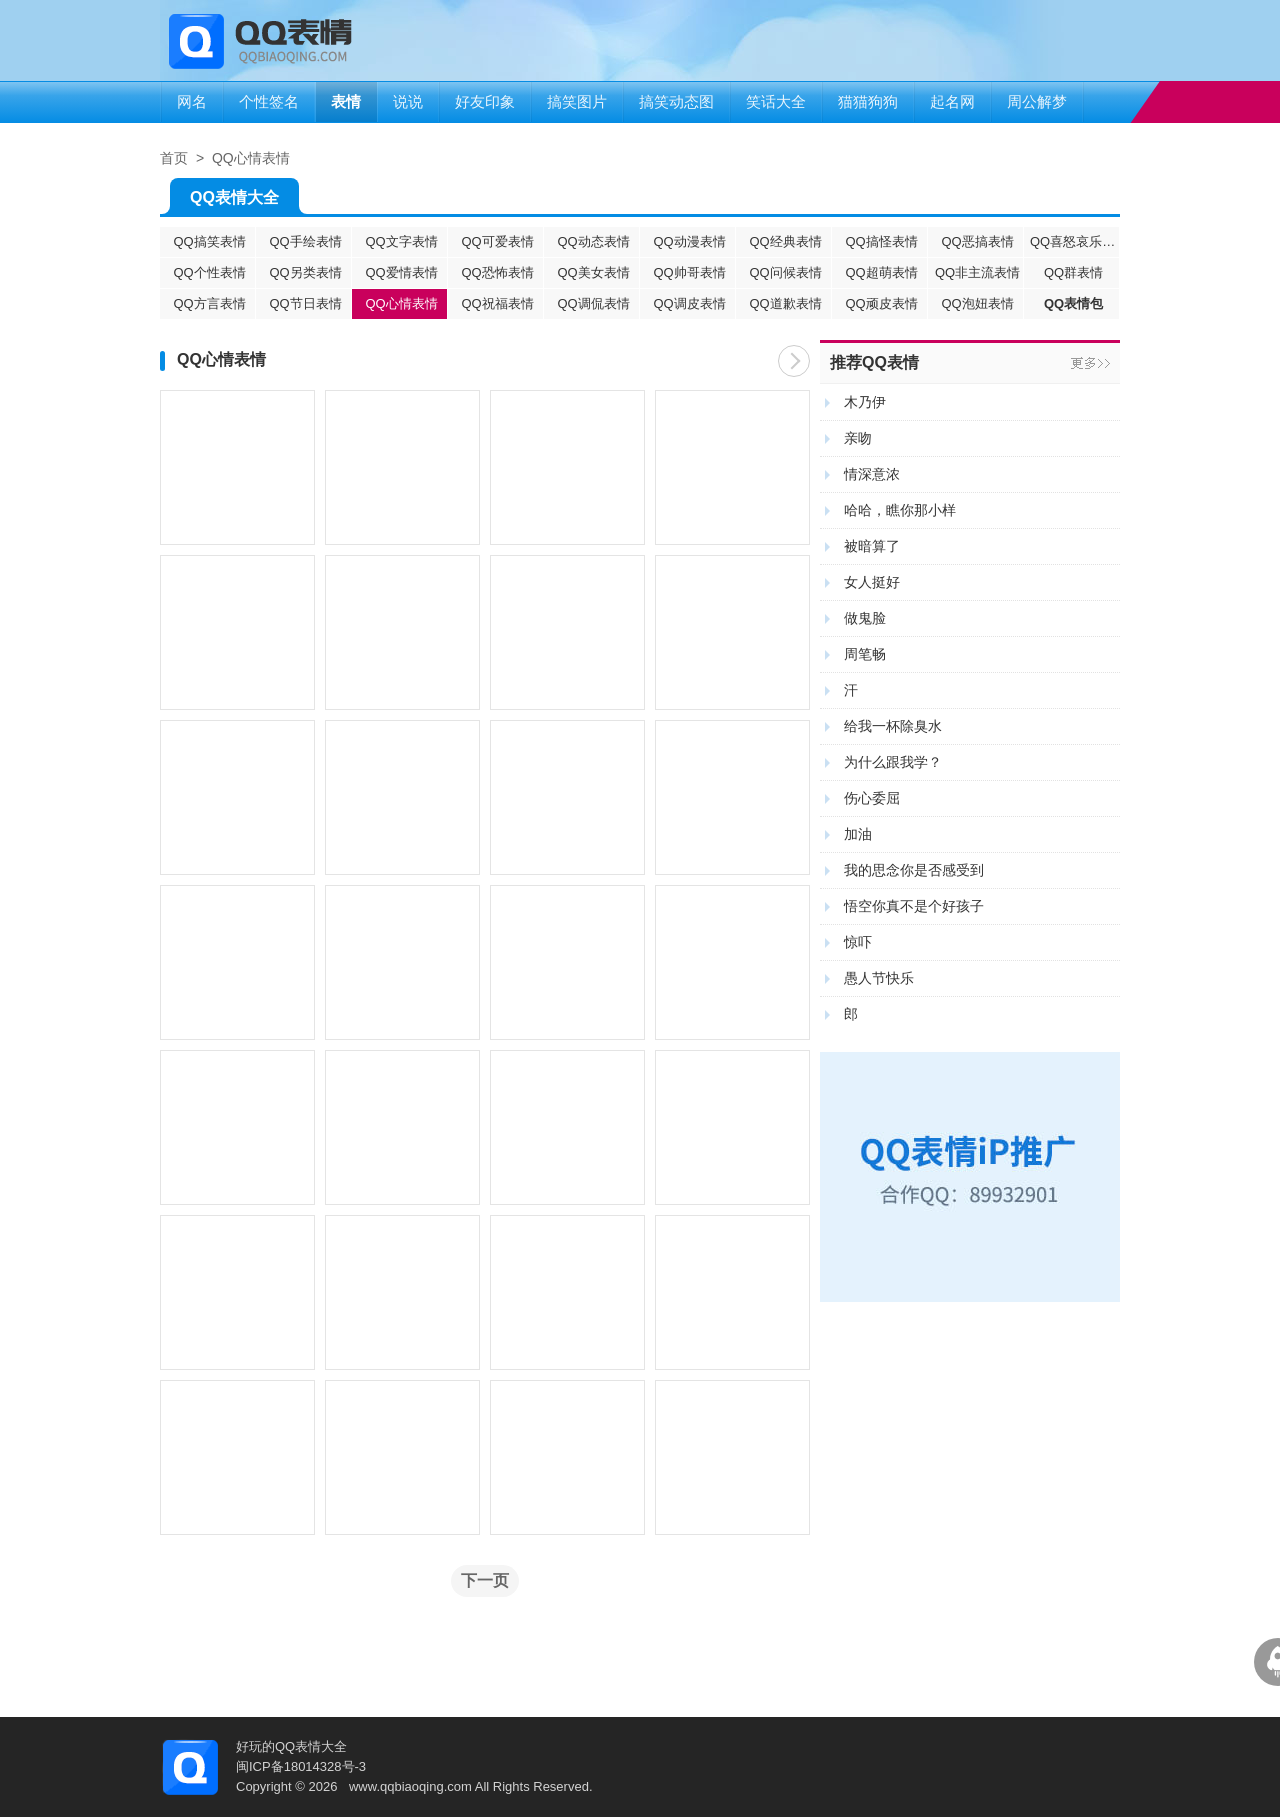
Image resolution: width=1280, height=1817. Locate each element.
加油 (858, 834)
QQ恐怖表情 (497, 272)
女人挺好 (872, 582)
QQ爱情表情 (401, 272)
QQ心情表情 (251, 158)
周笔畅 (865, 654)
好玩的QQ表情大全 (291, 1746)
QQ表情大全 (234, 201)
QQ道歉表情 (785, 303)
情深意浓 (872, 474)
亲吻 (858, 438)
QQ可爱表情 (497, 241)
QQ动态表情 (593, 241)
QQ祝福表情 (497, 303)
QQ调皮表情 (689, 303)
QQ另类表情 (305, 272)
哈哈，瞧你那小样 (900, 510)
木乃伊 (865, 402)
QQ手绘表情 (305, 241)
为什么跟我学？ (893, 762)
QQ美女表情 (593, 272)
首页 (174, 158)
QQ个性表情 (209, 272)
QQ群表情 (1073, 272)
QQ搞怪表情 (881, 241)
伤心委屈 (872, 798)
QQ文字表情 (401, 241)
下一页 (794, 361)
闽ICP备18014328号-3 (301, 1766)
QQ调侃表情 (593, 303)
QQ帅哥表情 (689, 272)
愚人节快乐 (879, 978)
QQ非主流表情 (977, 272)
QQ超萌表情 (881, 272)
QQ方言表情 (209, 303)
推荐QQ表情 (874, 362)
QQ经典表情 (785, 241)
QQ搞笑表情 (209, 241)
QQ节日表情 (305, 303)
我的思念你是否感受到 (914, 870)
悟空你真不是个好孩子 (914, 906)
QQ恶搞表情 (977, 241)
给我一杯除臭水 (893, 726)
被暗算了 (872, 546)
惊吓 (858, 942)
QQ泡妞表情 (977, 303)
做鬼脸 (865, 618)
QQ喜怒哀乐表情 (1074, 241)
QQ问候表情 (785, 272)
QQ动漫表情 (689, 241)
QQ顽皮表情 (881, 303)
